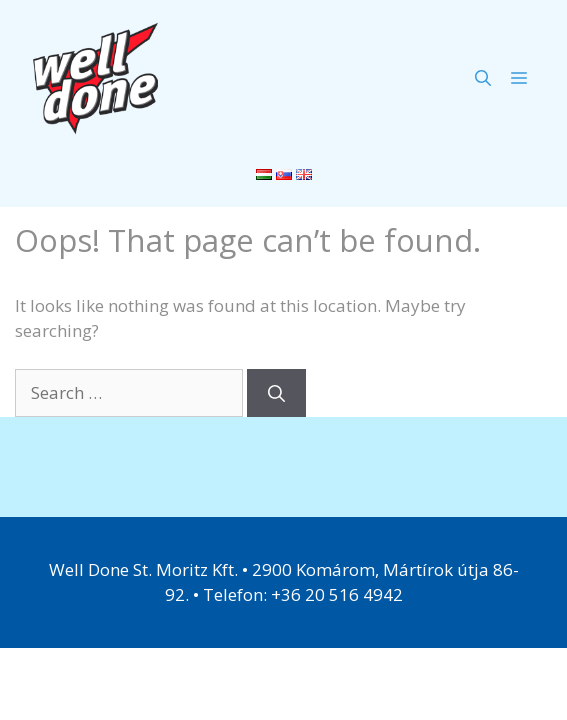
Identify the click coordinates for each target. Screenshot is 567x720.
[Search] (276, 393)
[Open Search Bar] (483, 78)
